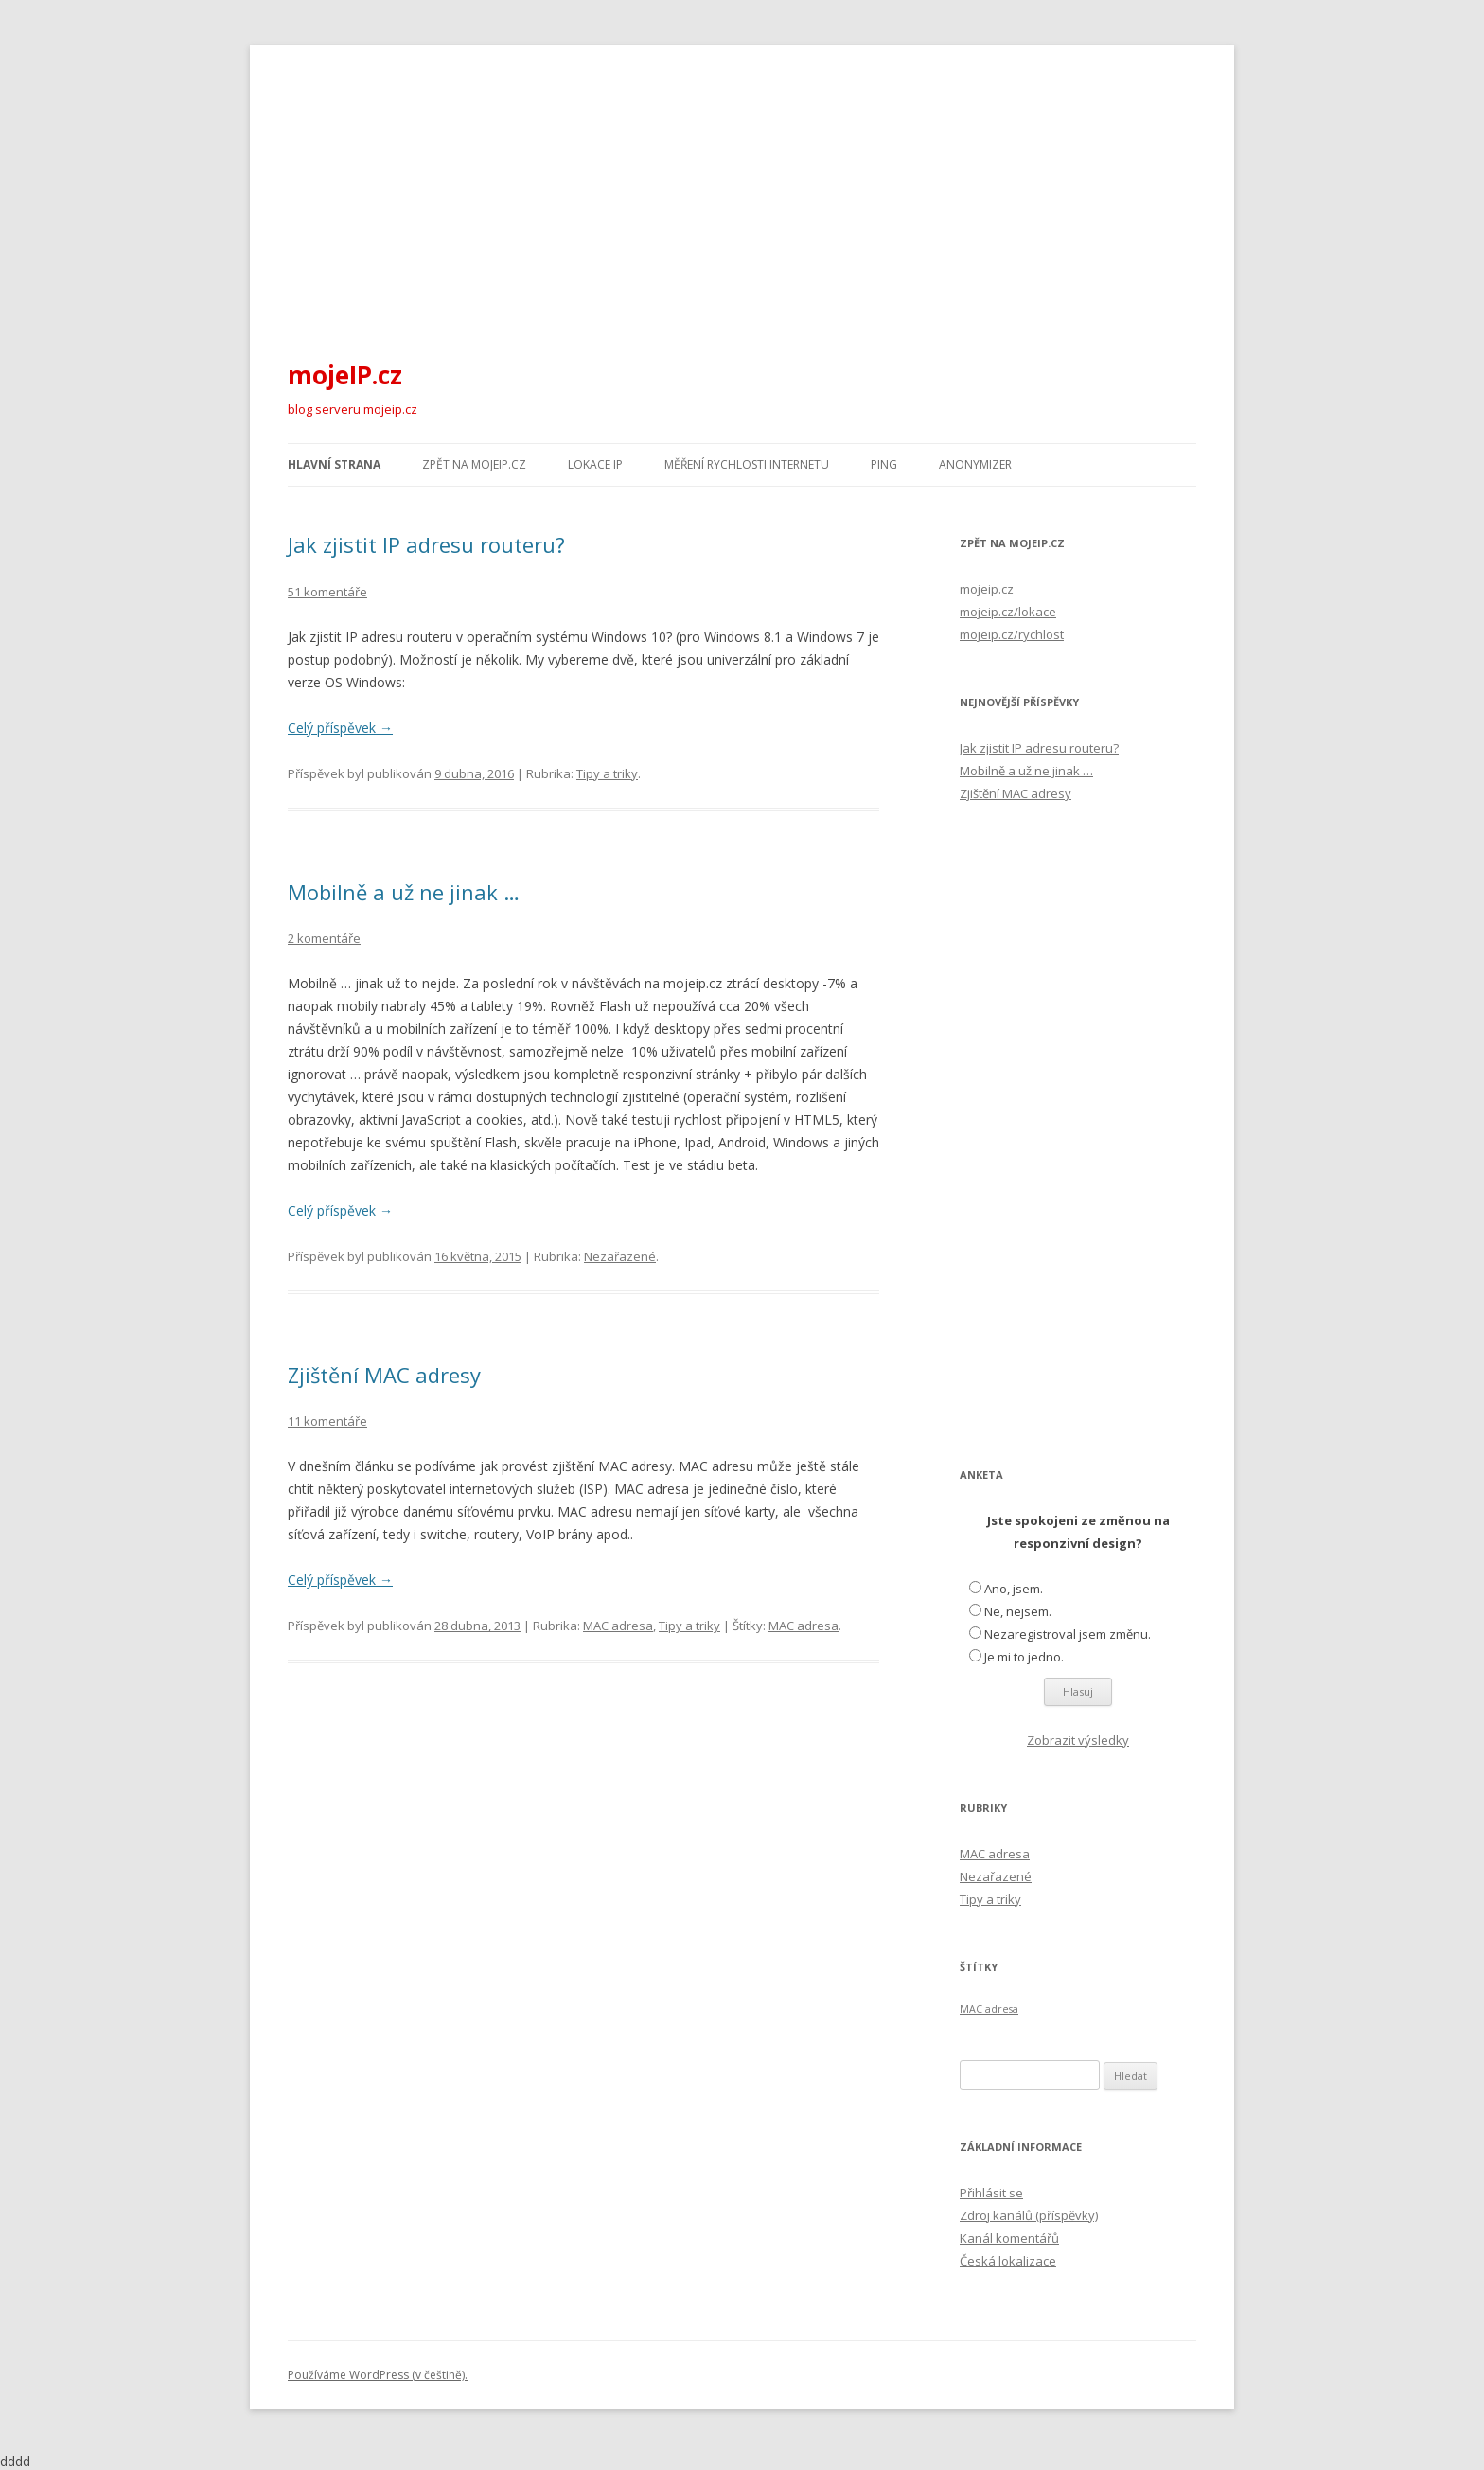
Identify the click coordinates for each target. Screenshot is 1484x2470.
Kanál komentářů (1009, 2238)
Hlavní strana (334, 464)
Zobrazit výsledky (1078, 1740)
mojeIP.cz (345, 375)
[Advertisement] (742, 187)
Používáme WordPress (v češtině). (378, 2375)
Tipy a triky (607, 773)
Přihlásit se (991, 2192)
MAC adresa (618, 1625)
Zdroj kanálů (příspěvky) (1029, 2215)
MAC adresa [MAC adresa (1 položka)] (989, 2009)
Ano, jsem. (1013, 1588)
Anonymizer (975, 464)
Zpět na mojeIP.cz (474, 464)
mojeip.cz (987, 588)
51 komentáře (327, 591)
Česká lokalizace (1008, 2260)
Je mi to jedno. (1024, 1656)
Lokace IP (595, 464)
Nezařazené (620, 1256)
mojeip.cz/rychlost (1012, 634)
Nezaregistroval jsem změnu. (1067, 1634)
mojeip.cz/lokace (1008, 611)
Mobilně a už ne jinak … (404, 892)
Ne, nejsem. (1017, 1611)
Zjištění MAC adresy (384, 1374)
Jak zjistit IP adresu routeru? (426, 544)
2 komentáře (324, 938)
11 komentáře (327, 1421)
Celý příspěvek (340, 728)
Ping (884, 464)
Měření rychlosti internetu (746, 464)
